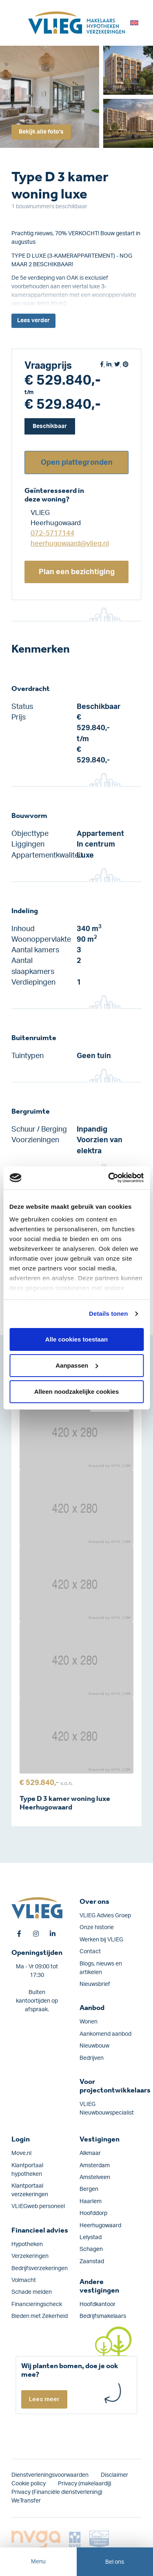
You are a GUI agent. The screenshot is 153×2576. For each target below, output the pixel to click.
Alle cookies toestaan (76, 1339)
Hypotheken (27, 2244)
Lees (33, 320)
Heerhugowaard (100, 2225)
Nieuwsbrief (95, 1984)
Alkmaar (90, 2153)
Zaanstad (92, 2261)
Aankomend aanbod (105, 2034)
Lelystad (91, 2237)
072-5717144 (52, 533)
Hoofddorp (93, 2213)
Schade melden (31, 2292)
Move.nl (21, 2153)
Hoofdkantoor (97, 2304)
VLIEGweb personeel (38, 2206)
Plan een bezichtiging (77, 571)
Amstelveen (95, 2177)
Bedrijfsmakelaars (103, 2316)
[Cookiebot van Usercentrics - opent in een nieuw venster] (109, 1177)
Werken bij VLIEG (101, 1940)
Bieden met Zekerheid (39, 2316)
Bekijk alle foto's (41, 132)
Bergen (89, 2189)
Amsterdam (95, 2165)
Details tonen (108, 1313)
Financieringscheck (36, 2304)
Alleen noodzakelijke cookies (76, 1391)
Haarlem (91, 2201)
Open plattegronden (77, 462)
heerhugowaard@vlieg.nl (70, 543)
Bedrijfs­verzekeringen (39, 2268)
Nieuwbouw (94, 2046)
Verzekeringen (30, 2256)
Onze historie (97, 1927)
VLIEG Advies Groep (105, 1916)
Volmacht (23, 2280)
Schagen (91, 2249)
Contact (90, 1951)
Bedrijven (92, 2058)
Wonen (89, 2022)
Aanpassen (76, 1365)
